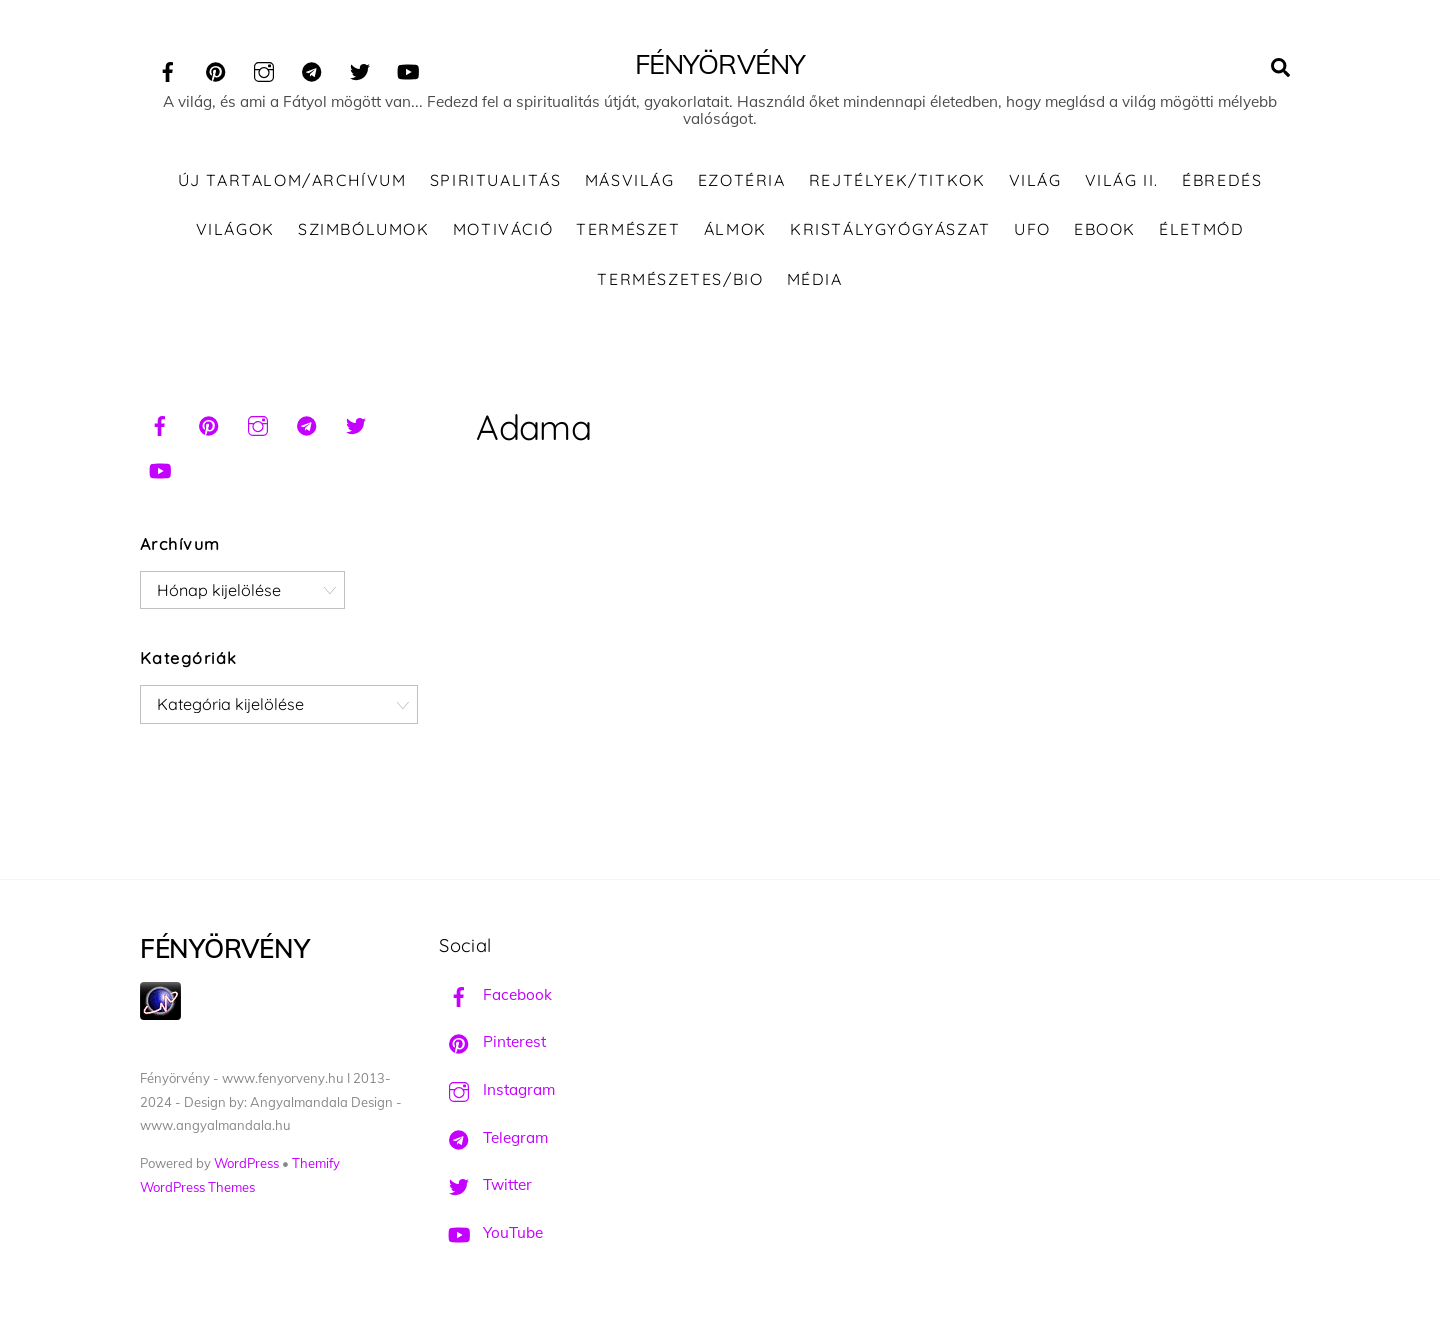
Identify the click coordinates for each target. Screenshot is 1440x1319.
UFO (1032, 229)
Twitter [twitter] (485, 1184)
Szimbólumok (364, 229)
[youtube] (408, 68)
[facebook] (168, 68)
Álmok (735, 229)
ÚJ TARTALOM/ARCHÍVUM (292, 180)
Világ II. (1122, 180)
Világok (235, 229)
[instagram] (264, 68)
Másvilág (630, 180)
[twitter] (360, 68)
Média (815, 279)
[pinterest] (216, 68)
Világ (1035, 180)
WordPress (246, 1163)
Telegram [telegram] (493, 1137)
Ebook (1105, 229)
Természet (628, 229)
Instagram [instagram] (497, 1089)
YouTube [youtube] (491, 1232)
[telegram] (312, 68)
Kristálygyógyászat (890, 229)
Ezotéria (742, 180)
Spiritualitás (496, 180)
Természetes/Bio (680, 279)
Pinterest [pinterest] (492, 1041)
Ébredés (1222, 180)
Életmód (1201, 229)
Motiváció (503, 229)
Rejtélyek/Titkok (897, 180)
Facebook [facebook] (495, 994)
